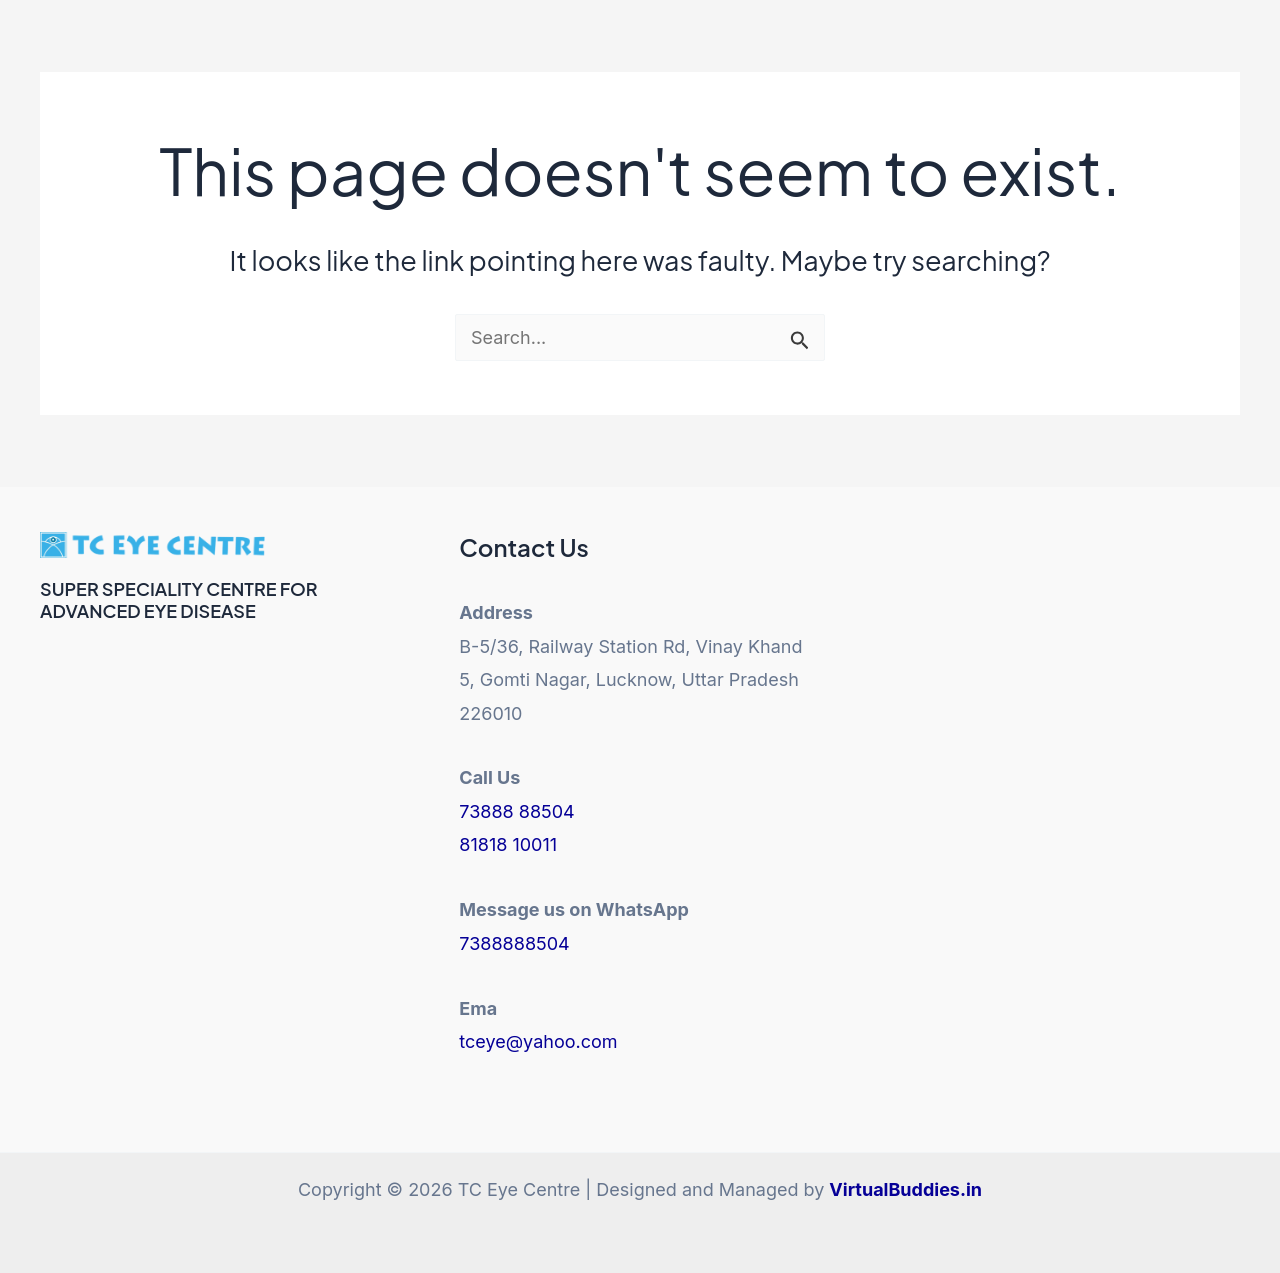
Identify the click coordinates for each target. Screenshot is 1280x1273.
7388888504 (514, 943)
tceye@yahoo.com (538, 1041)
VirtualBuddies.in (905, 1189)
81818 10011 (508, 844)
